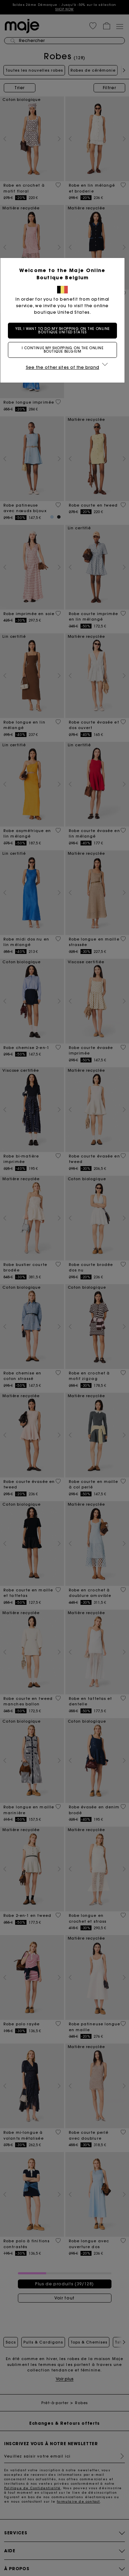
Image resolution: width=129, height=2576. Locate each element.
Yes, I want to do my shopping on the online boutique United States (64, 330)
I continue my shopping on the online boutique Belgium (65, 350)
